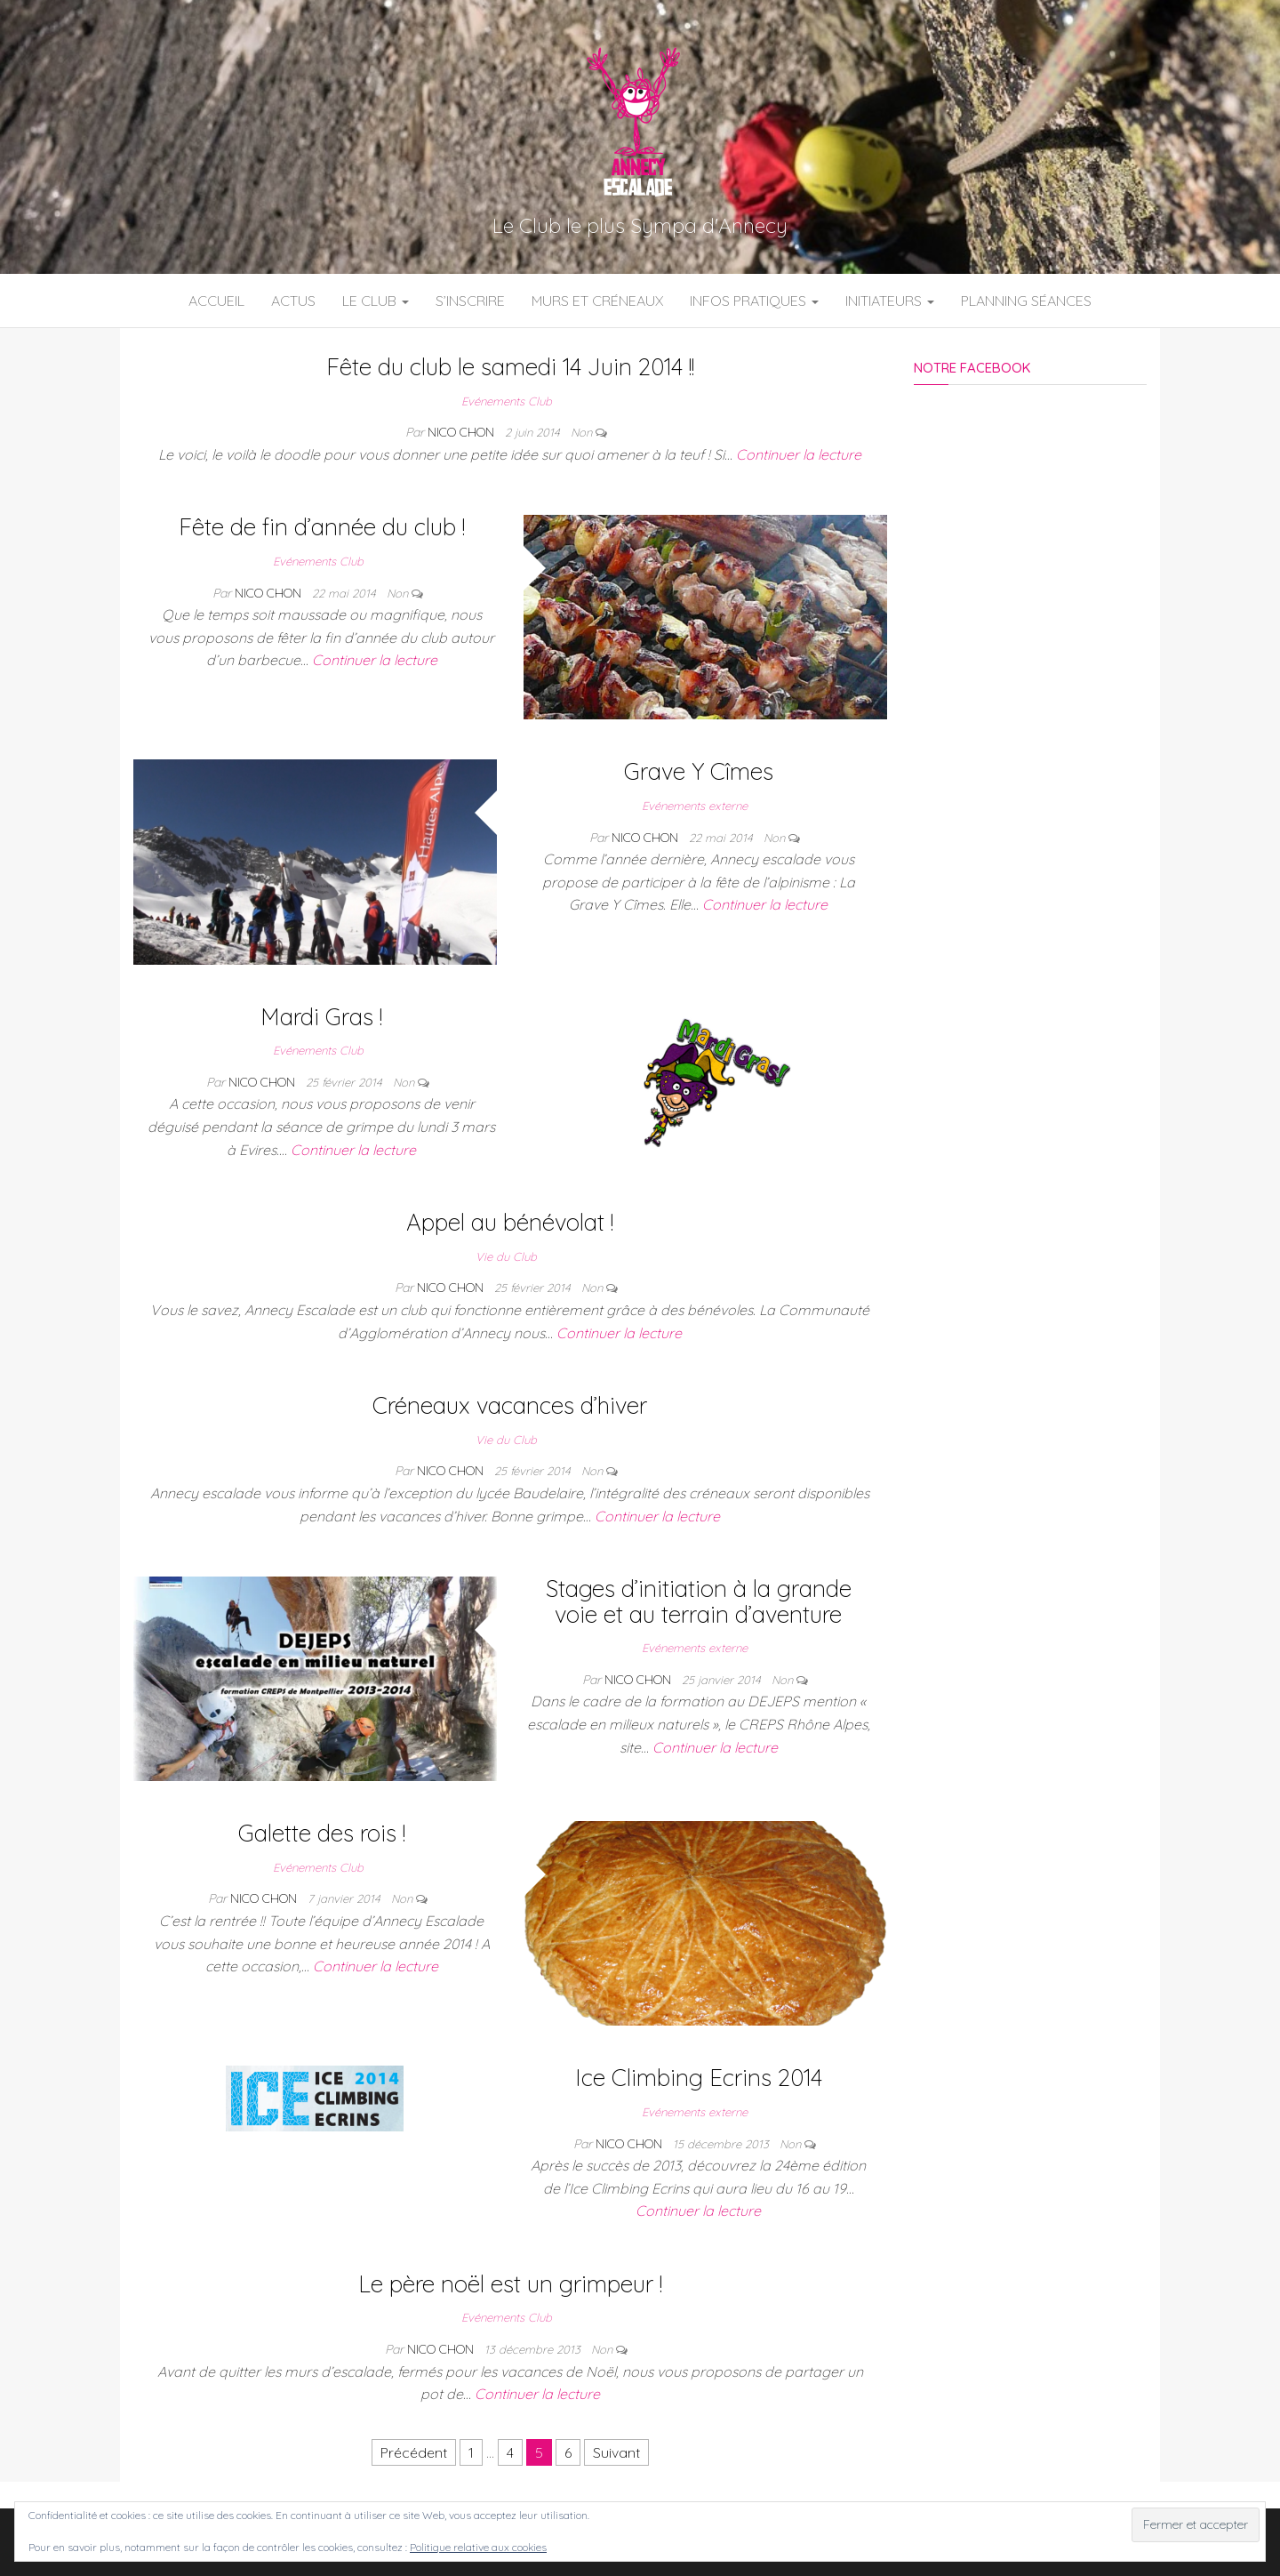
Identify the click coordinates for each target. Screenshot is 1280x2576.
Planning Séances (1026, 300)
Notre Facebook (972, 367)
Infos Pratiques (754, 300)
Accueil (216, 300)
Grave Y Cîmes (698, 771)
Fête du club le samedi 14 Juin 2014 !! (510, 366)
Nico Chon (463, 432)
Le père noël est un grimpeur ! (510, 2284)
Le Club (375, 300)
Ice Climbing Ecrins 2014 (698, 2077)
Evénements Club (506, 401)
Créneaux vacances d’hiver (509, 1405)
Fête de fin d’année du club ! (322, 527)
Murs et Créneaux (597, 300)
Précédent (413, 2452)
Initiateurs (889, 300)
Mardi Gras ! (321, 1016)
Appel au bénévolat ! (509, 1222)
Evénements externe (695, 805)
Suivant (616, 2452)
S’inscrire (470, 300)
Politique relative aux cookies (478, 2547)
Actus (293, 300)
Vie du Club (506, 1256)
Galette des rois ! (321, 1833)
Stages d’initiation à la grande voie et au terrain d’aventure (699, 1601)
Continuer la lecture (798, 454)
